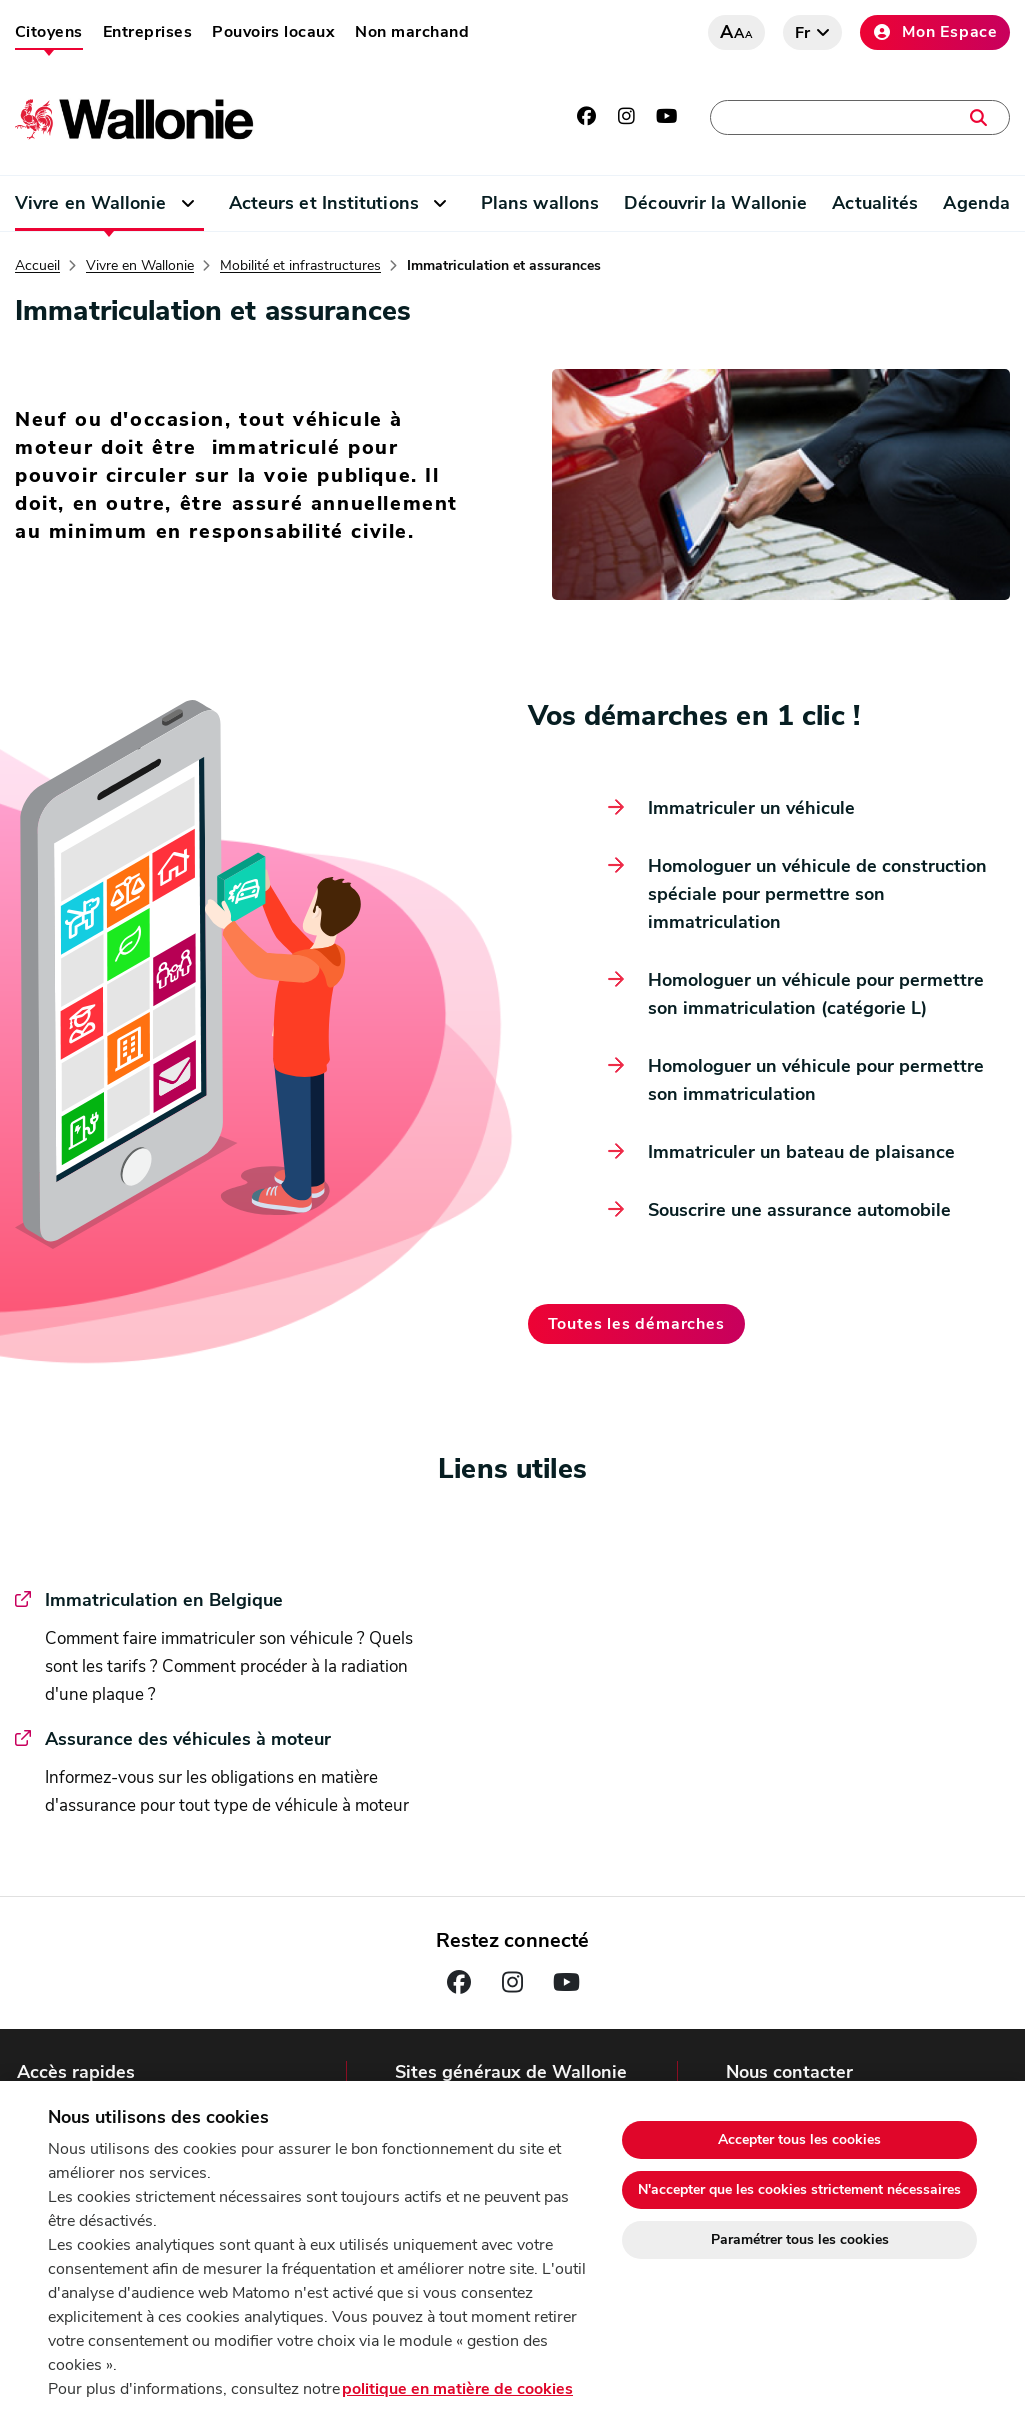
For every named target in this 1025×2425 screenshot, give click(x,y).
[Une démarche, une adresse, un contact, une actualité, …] (860, 117)
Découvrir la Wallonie (715, 203)
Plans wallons (540, 203)
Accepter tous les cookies (799, 2139)
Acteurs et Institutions (324, 203)
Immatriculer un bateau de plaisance (801, 1152)
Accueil (37, 266)
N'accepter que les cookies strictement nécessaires (799, 2189)
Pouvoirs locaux (273, 32)
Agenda (976, 203)
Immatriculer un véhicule (751, 808)
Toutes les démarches (636, 1324)
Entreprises (147, 32)
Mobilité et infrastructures (300, 266)
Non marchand (412, 32)
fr (803, 33)
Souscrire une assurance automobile (799, 1210)
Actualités (875, 203)
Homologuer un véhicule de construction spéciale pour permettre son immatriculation (817, 894)
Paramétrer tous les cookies (800, 2239)
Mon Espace (935, 32)
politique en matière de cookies (457, 2389)
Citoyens (49, 32)
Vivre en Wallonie (91, 203)
